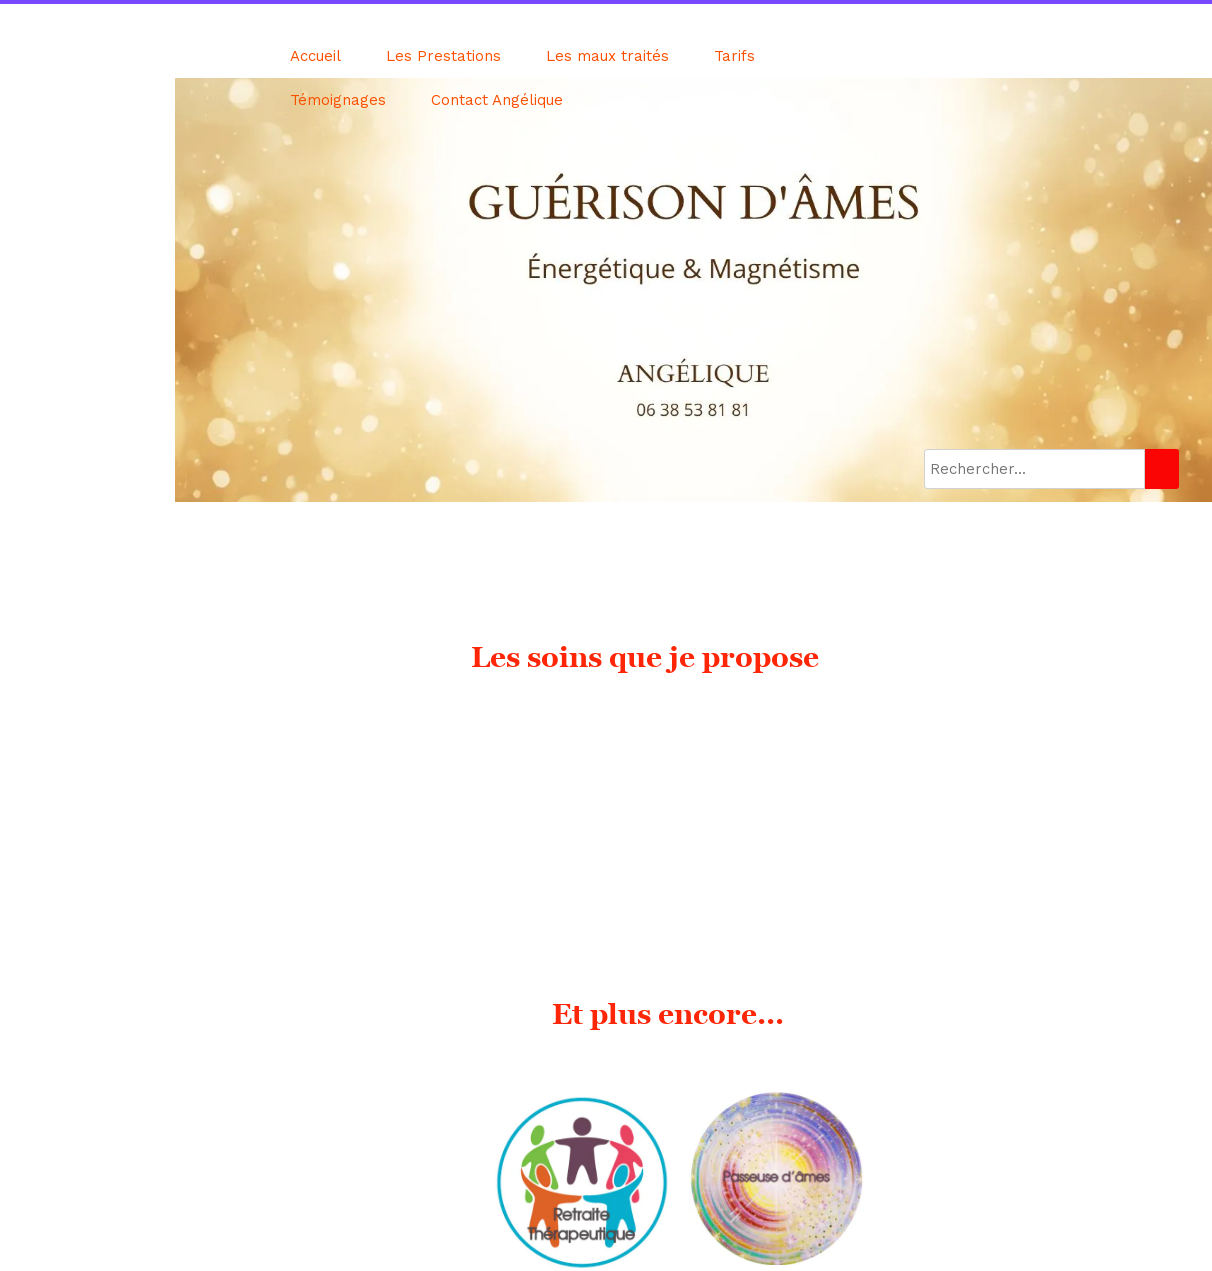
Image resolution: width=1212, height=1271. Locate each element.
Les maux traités (607, 56)
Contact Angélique (497, 100)
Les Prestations (443, 56)
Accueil (315, 56)
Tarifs (734, 56)
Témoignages (338, 100)
